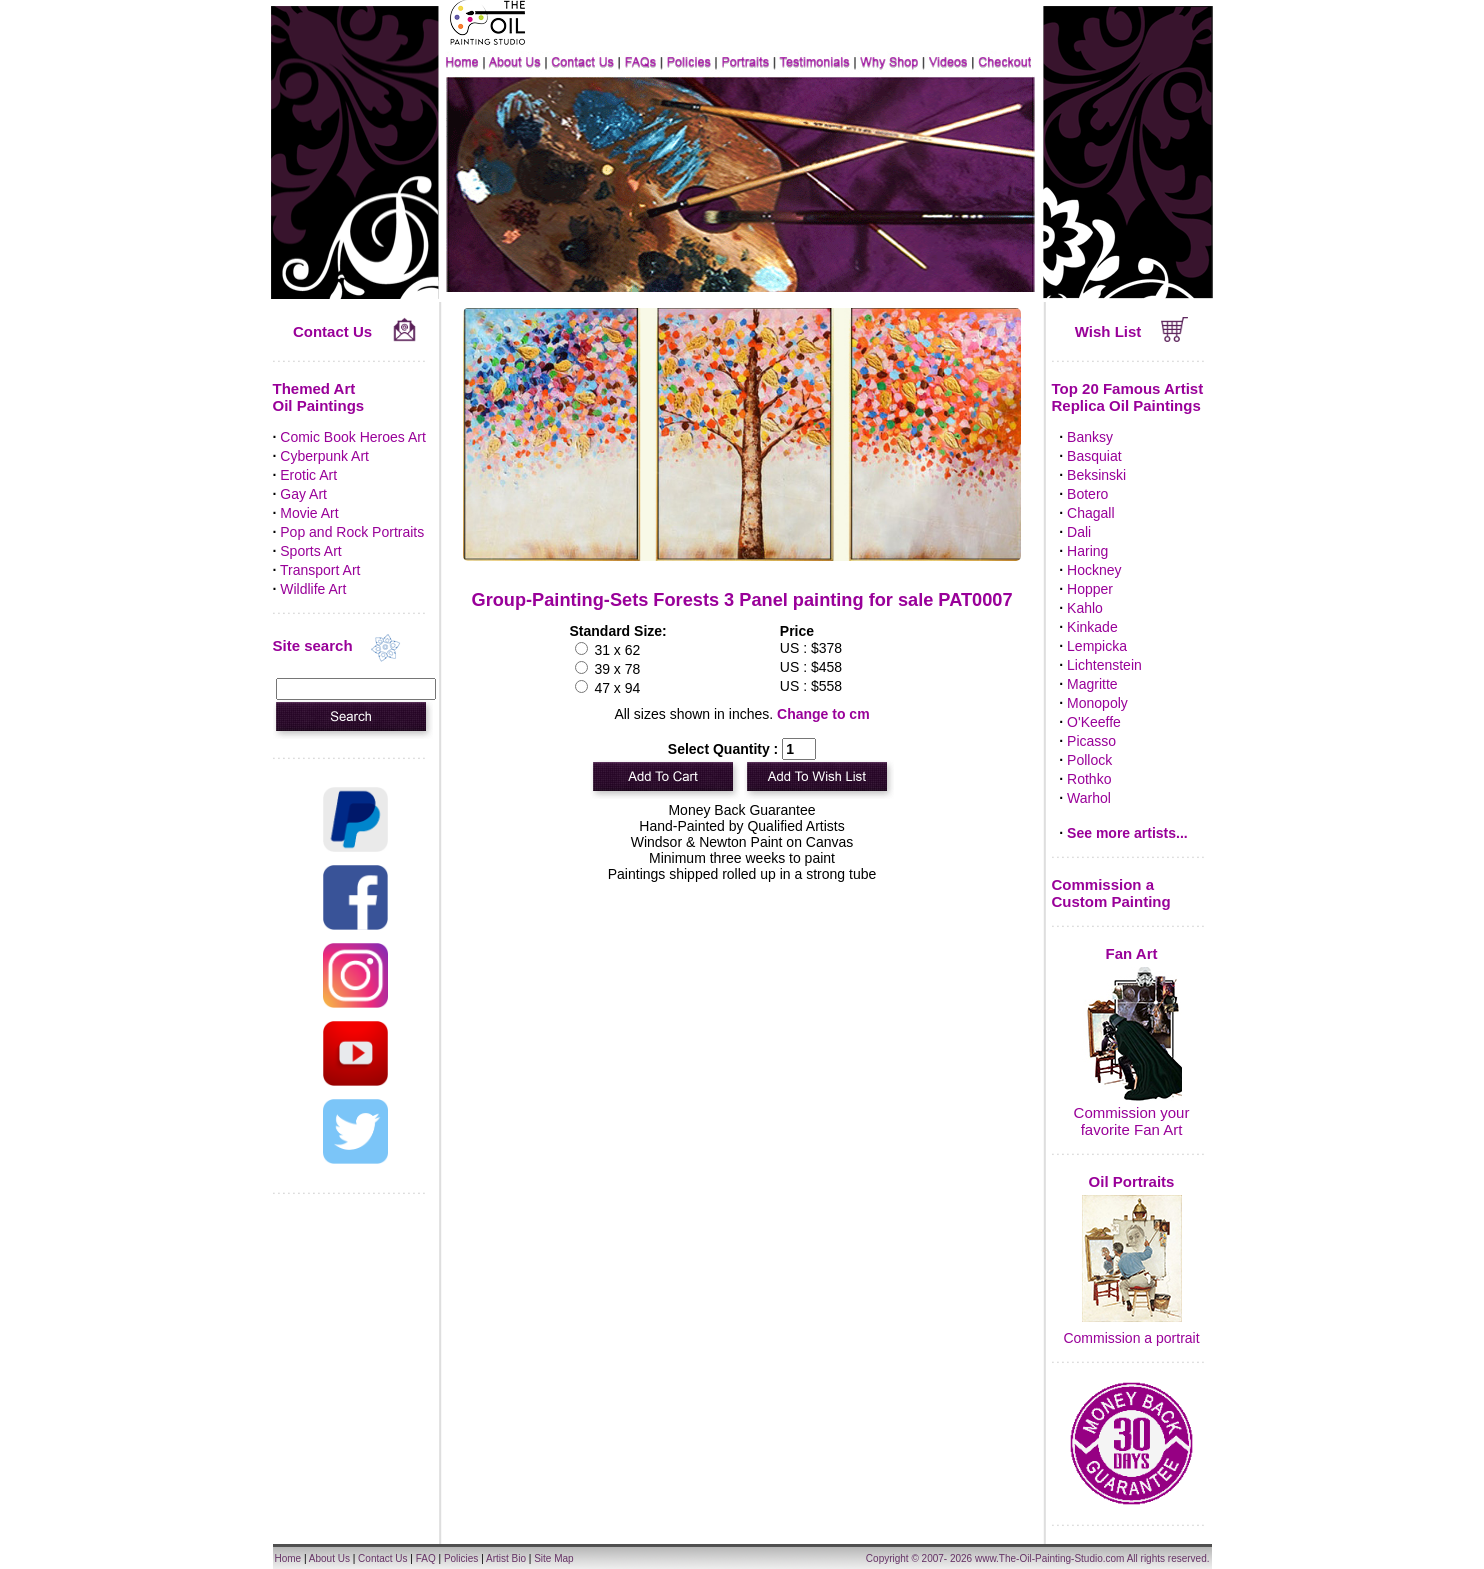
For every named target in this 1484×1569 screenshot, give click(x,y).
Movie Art (309, 513)
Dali (1079, 532)
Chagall (1090, 513)
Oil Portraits (1132, 1181)
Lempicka (1097, 646)
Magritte (1092, 684)
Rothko (1089, 779)
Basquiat (1094, 456)
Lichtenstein (1104, 665)
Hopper (1090, 589)
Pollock (1089, 760)
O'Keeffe (1094, 722)
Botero (1087, 494)
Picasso (1091, 741)
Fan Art (1132, 953)
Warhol (1089, 798)
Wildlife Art (313, 589)
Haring (1087, 551)
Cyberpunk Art (324, 456)
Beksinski (1096, 475)
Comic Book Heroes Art (353, 437)
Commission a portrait (1131, 1338)
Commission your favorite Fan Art (1132, 1121)
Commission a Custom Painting (1111, 893)
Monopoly (1097, 703)
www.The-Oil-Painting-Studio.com (1050, 1558)
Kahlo (1085, 608)
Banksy (1090, 437)
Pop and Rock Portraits (352, 532)
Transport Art (320, 570)
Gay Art (303, 494)
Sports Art (310, 551)
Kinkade (1092, 627)
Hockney (1094, 570)
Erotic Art (308, 475)
